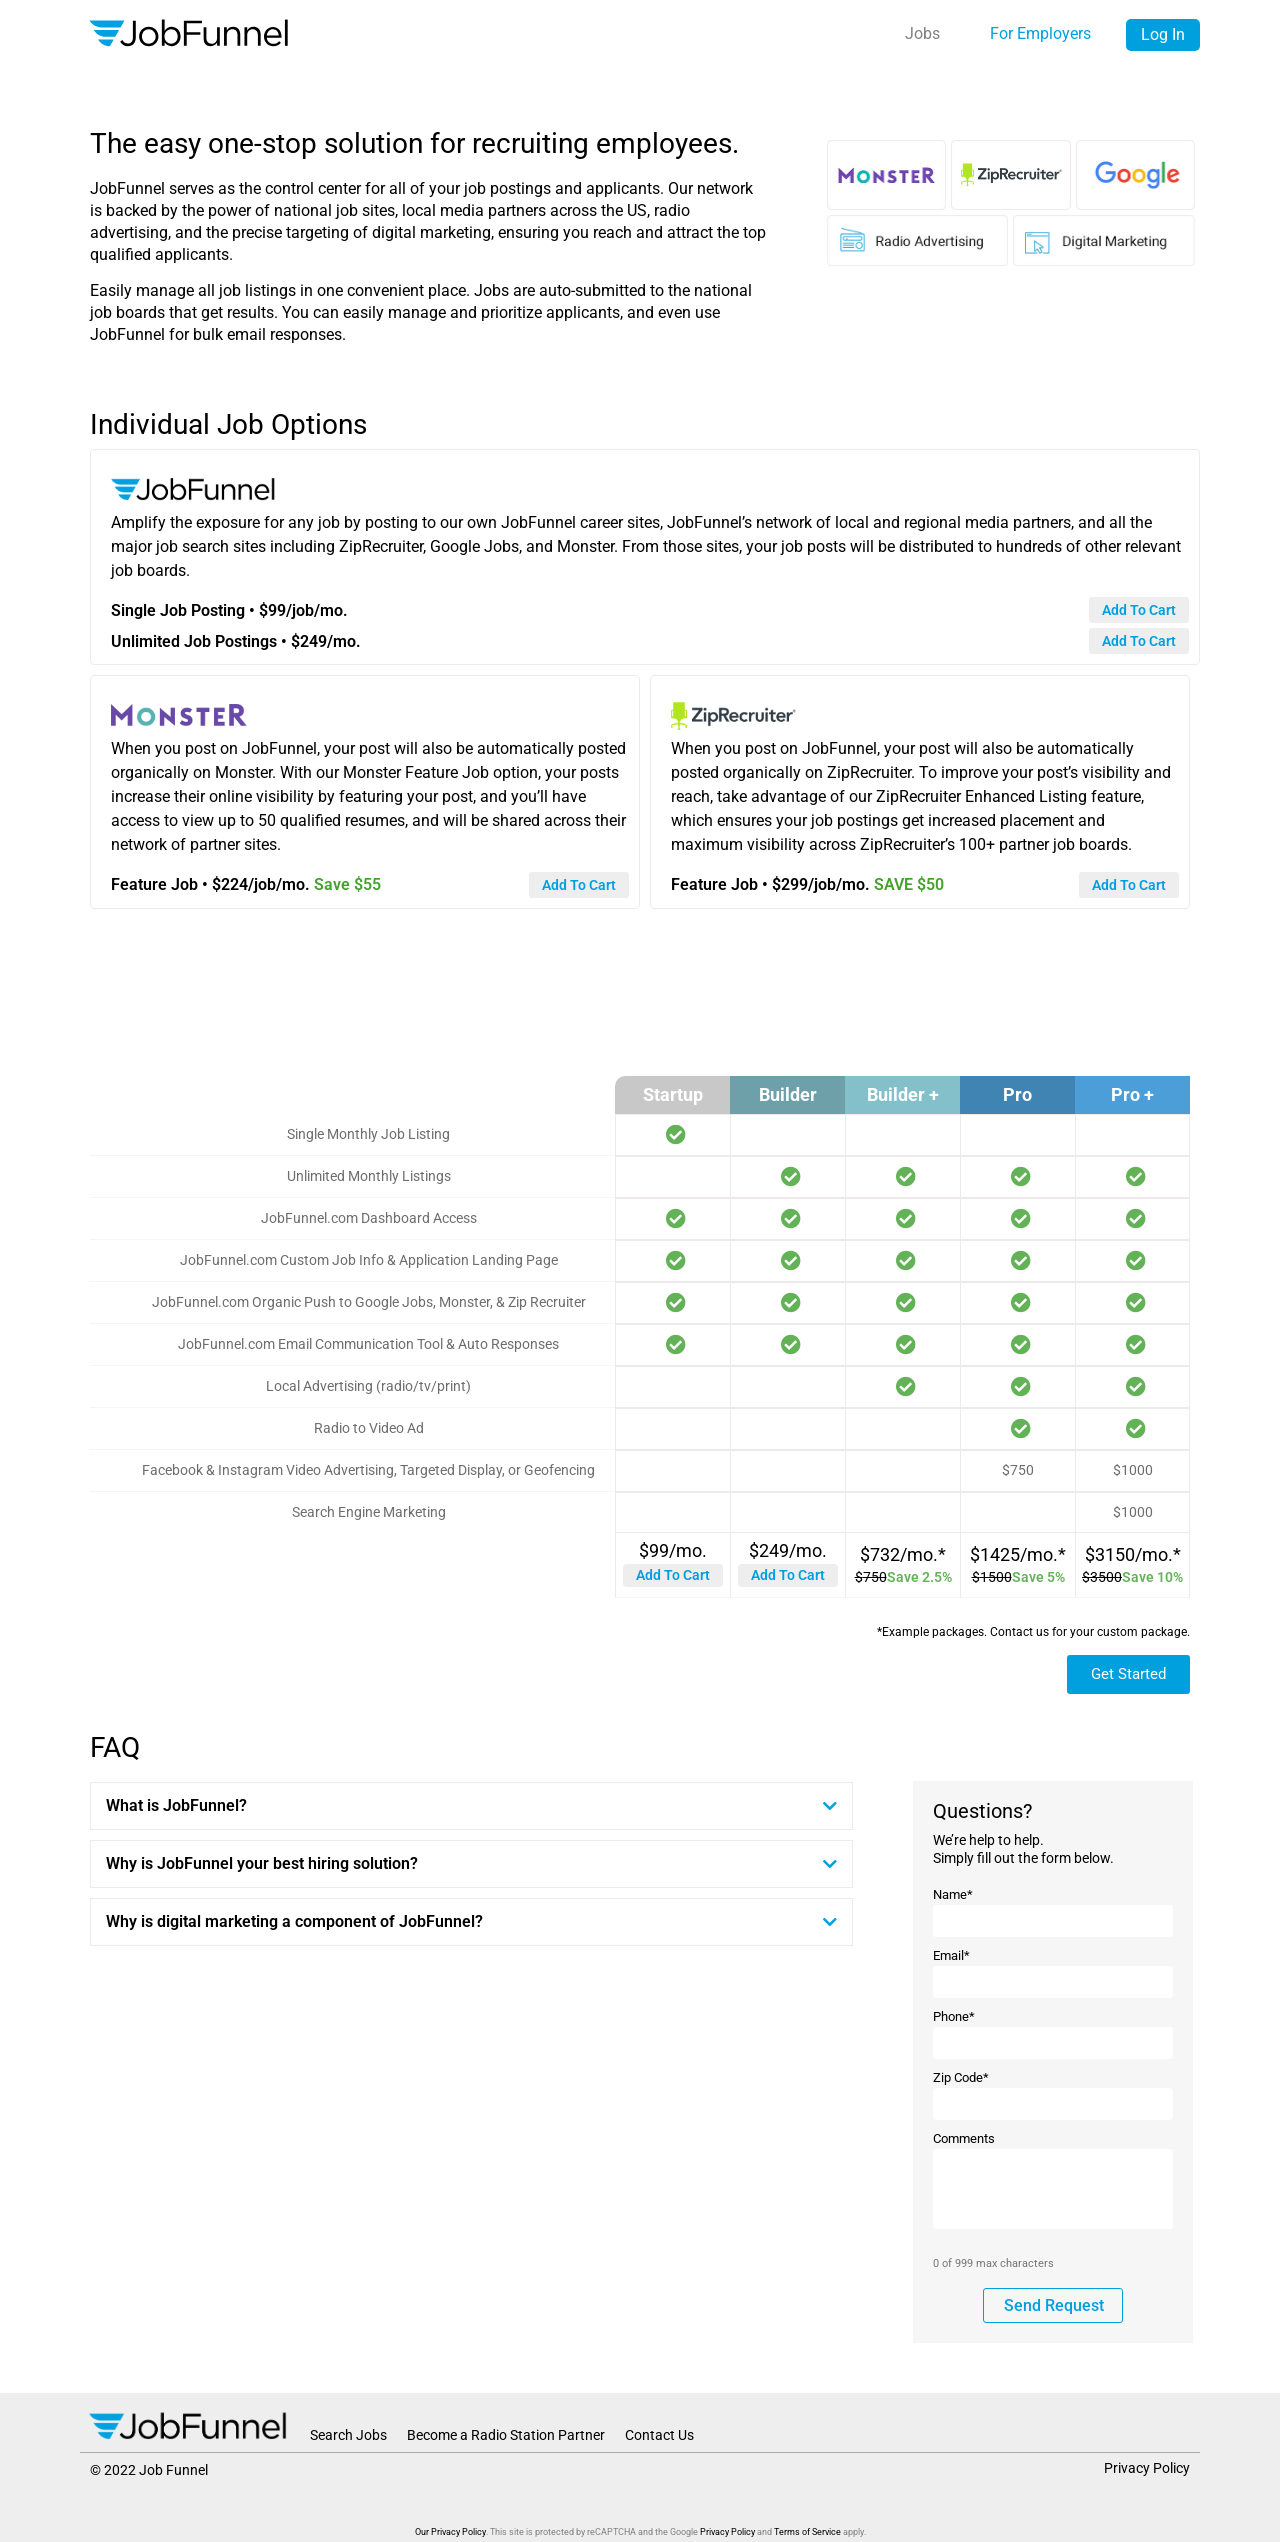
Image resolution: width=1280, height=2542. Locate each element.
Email (951, 1955)
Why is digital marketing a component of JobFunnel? (294, 1921)
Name (953, 1894)
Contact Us (659, 2435)
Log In (1163, 34)
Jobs (922, 33)
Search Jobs (348, 2435)
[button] (471, 1806)
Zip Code (961, 2077)
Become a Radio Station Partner (506, 2435)
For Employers (1040, 33)
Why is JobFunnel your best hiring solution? (262, 1863)
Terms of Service (807, 2532)
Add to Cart (673, 1575)
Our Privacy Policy (450, 2532)
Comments (964, 2138)
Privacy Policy (1147, 2468)
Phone (954, 2016)
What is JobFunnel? (176, 1805)
